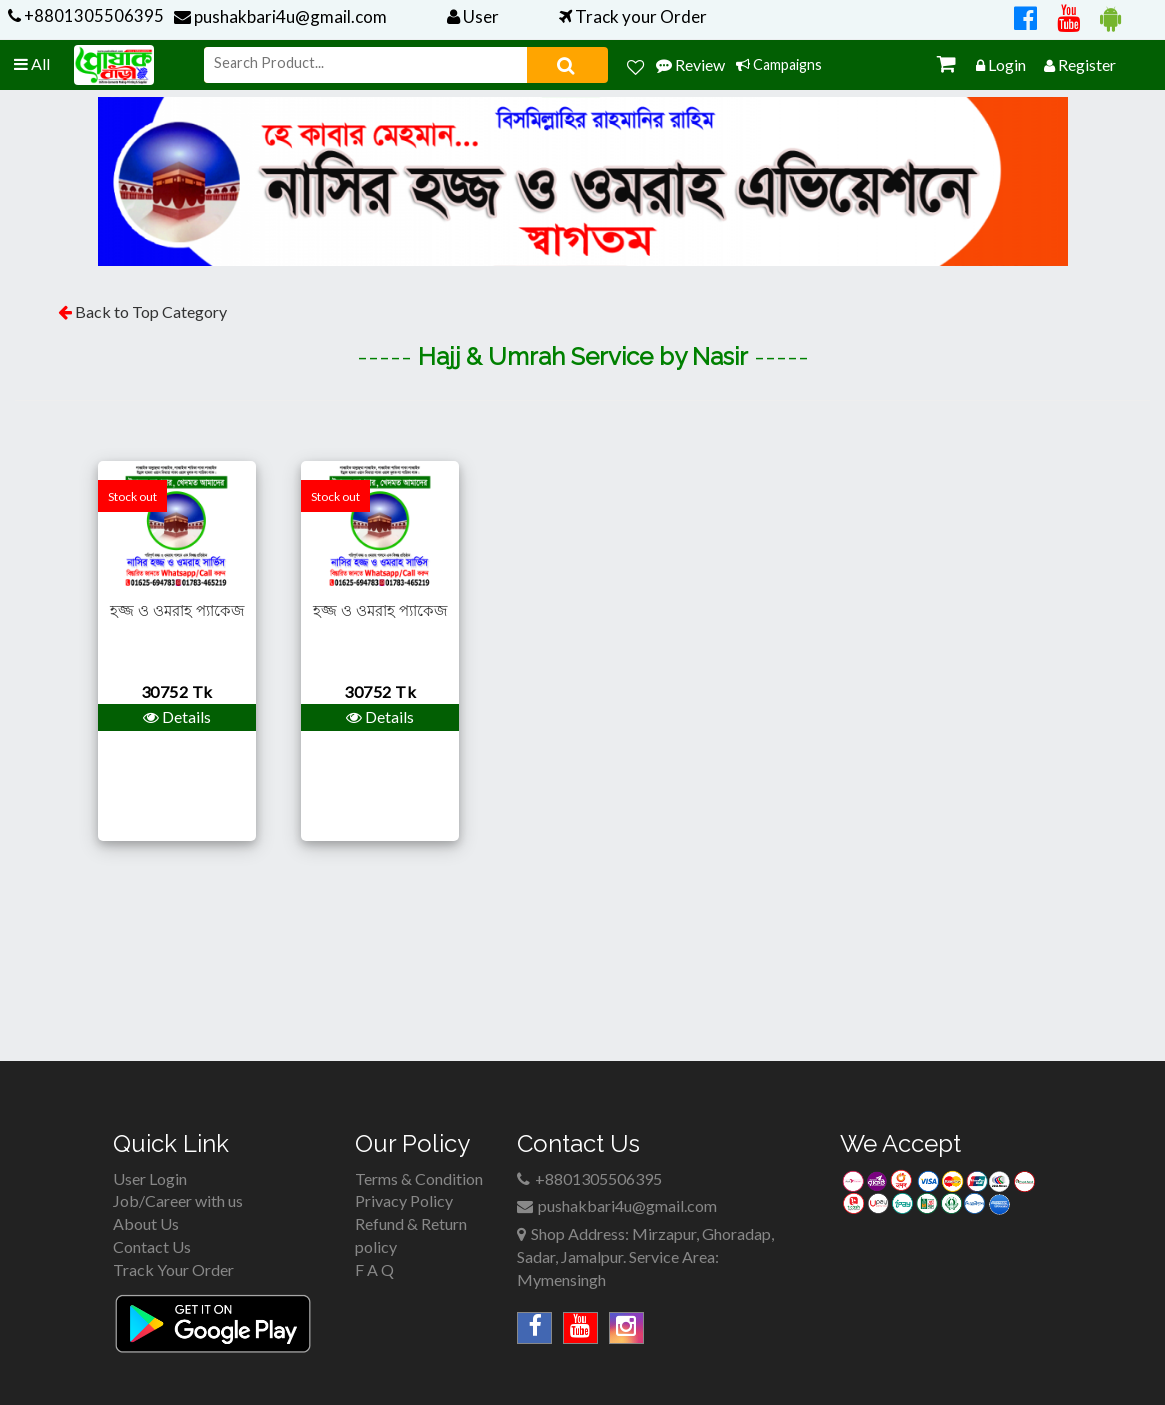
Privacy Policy (404, 1200)
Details (177, 716)
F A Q (374, 1269)
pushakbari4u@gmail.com (280, 16)
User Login (150, 1178)
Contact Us (152, 1246)
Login (1001, 64)
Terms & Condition (419, 1178)
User (473, 16)
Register (1080, 64)
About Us (146, 1223)
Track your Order (633, 16)
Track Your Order (173, 1269)
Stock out (132, 496)
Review (690, 64)
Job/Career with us (178, 1200)
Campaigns (779, 64)
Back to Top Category (149, 311)
